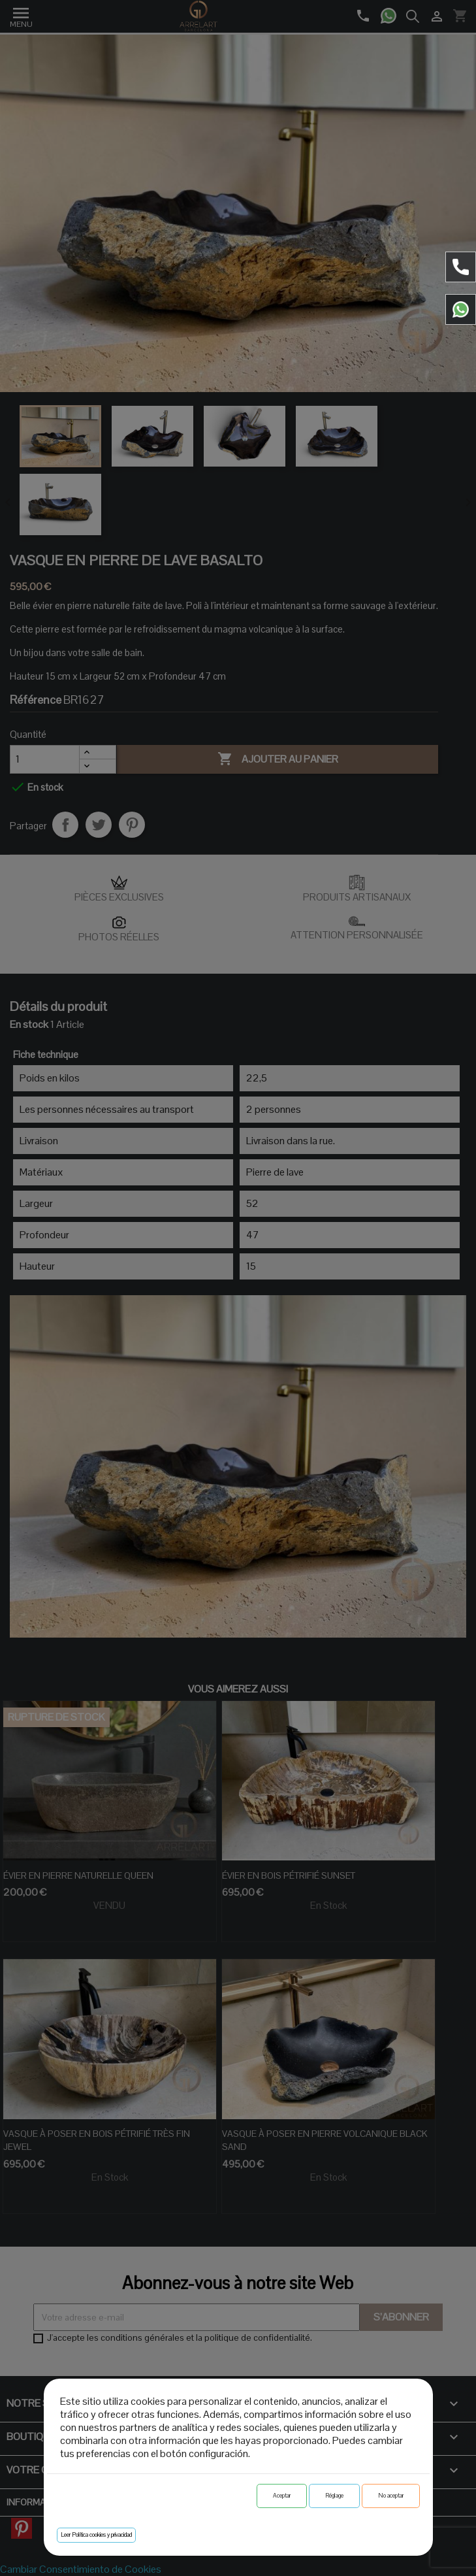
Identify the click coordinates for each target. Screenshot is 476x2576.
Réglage (334, 2496)
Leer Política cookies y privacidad (96, 2535)
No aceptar (391, 2496)
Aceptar (282, 2496)
